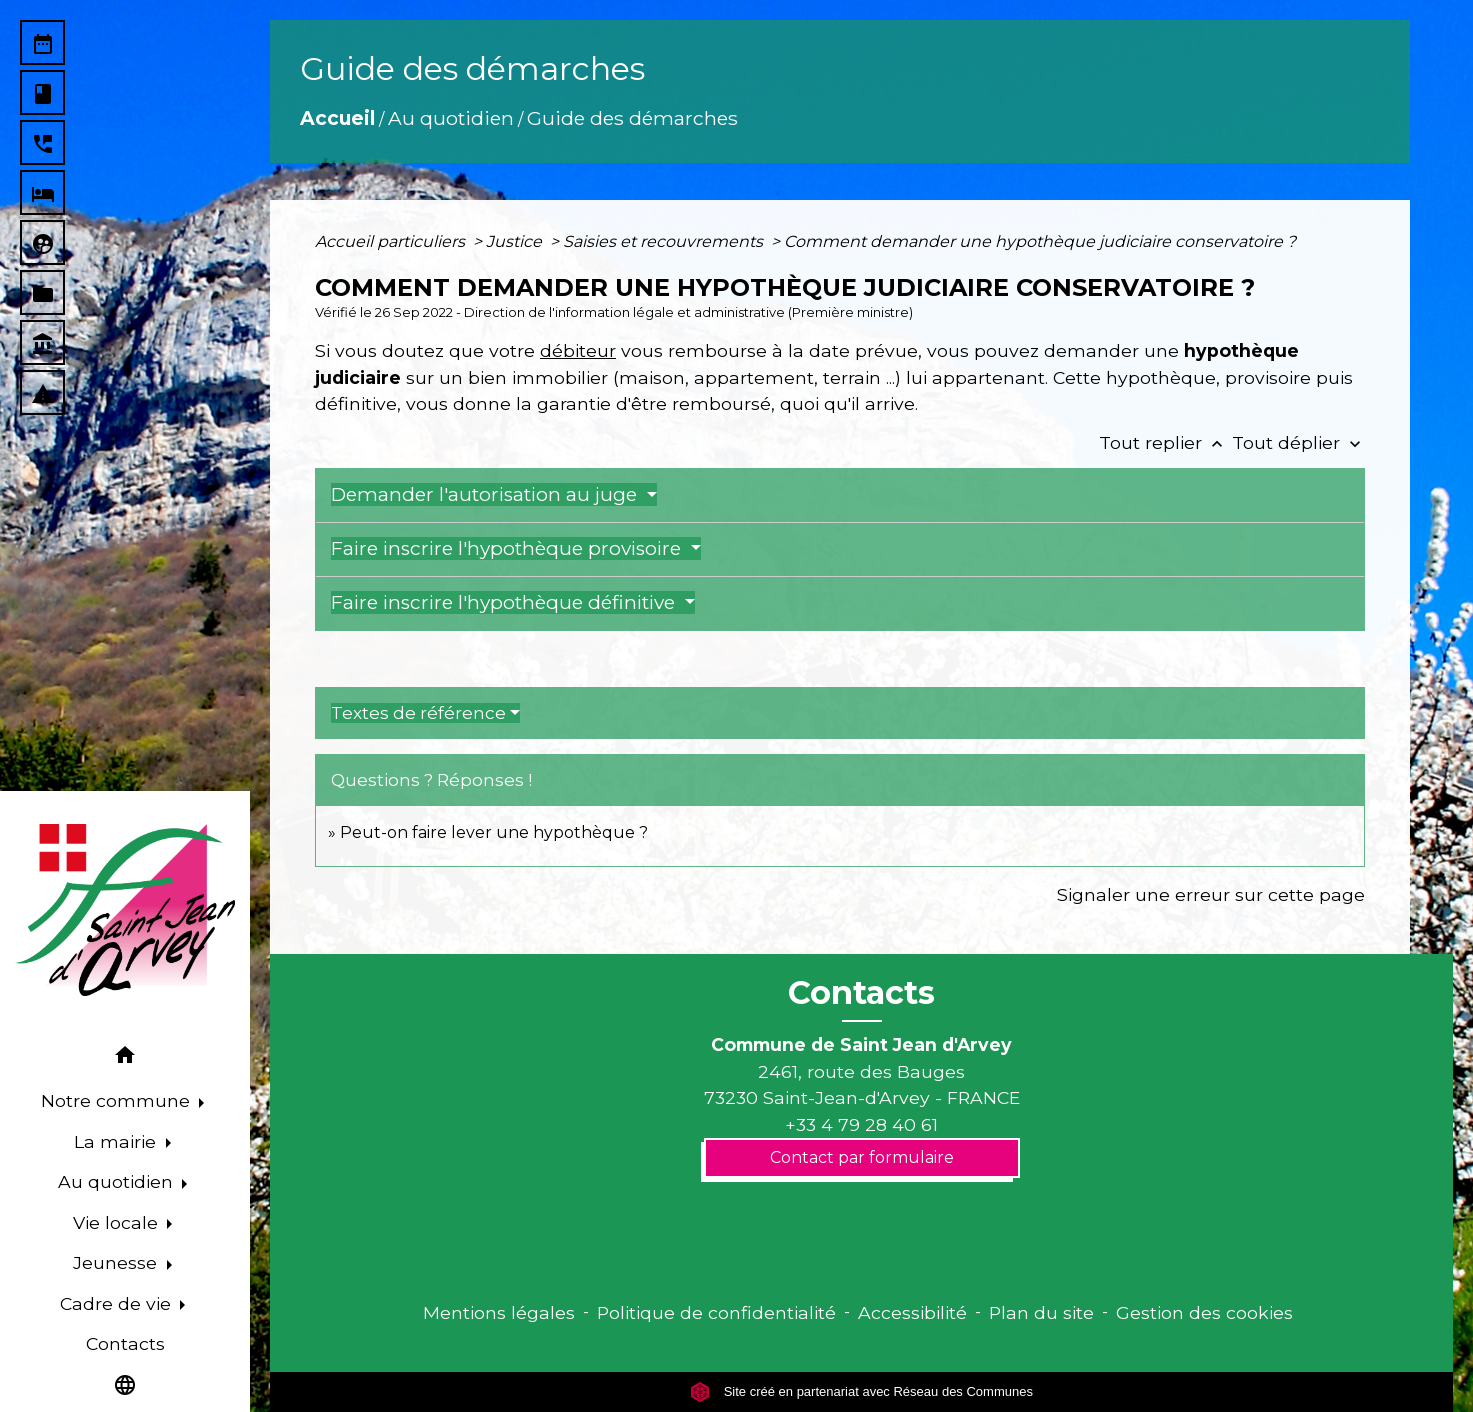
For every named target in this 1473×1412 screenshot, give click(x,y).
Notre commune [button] (118, 1100)
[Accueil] (125, 910)
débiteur (578, 350)
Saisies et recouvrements (665, 241)
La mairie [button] (117, 1141)
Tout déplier (1298, 442)
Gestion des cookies (1204, 1312)
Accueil (337, 118)
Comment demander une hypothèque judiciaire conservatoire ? (1040, 241)
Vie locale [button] (118, 1222)
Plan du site (1041, 1312)
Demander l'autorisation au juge (486, 494)
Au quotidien (451, 118)
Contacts (861, 993)
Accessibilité (912, 1312)
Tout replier (1165, 442)
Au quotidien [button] (118, 1181)
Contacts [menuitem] (125, 1343)
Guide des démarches (632, 118)
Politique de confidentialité (716, 1312)
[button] (125, 1058)
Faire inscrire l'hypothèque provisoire (508, 548)
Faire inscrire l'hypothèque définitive (505, 602)
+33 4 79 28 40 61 (861, 1124)
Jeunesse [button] (117, 1262)
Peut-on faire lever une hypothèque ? (494, 832)
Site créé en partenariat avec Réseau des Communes (861, 1391)
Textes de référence (418, 713)
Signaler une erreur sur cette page (1211, 894)
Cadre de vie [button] (118, 1303)
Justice (516, 241)
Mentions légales (499, 1312)
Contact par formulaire (862, 1157)
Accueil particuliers (392, 241)
